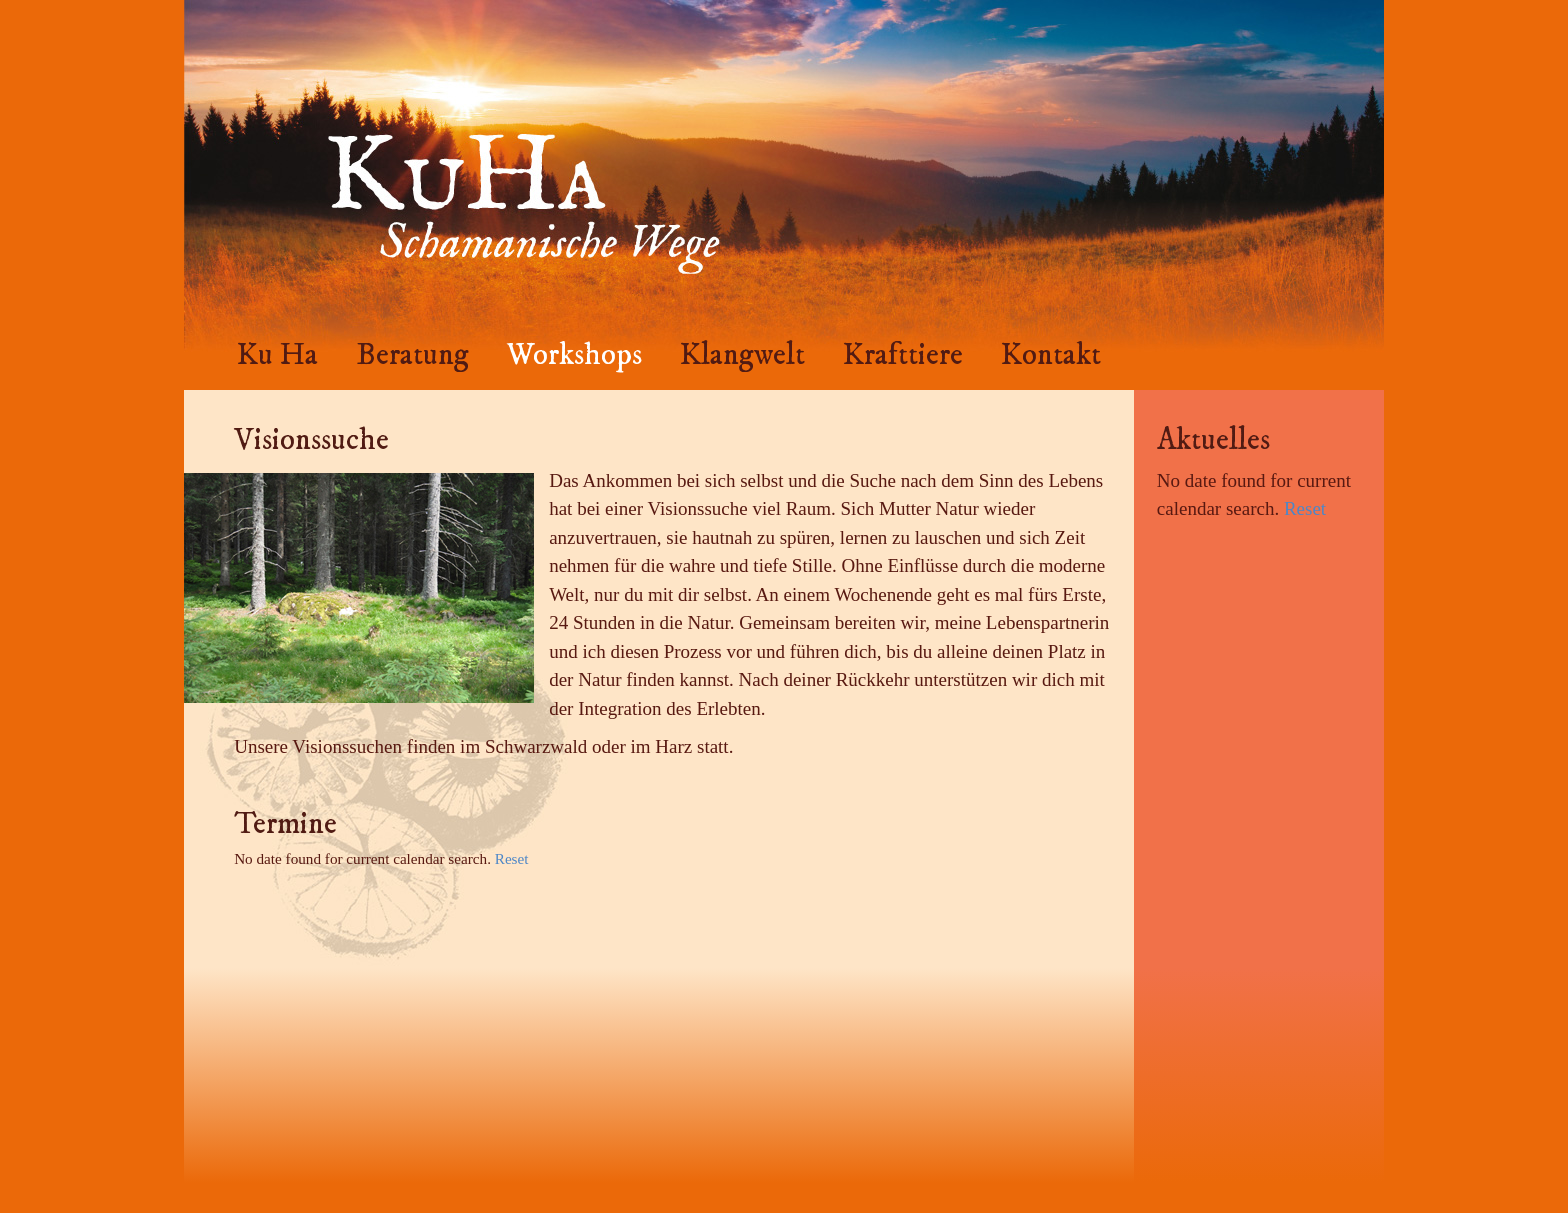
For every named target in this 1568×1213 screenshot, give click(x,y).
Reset (512, 858)
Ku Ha (277, 355)
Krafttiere (903, 355)
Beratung (412, 355)
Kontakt (1051, 355)
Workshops (574, 355)
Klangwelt (742, 355)
